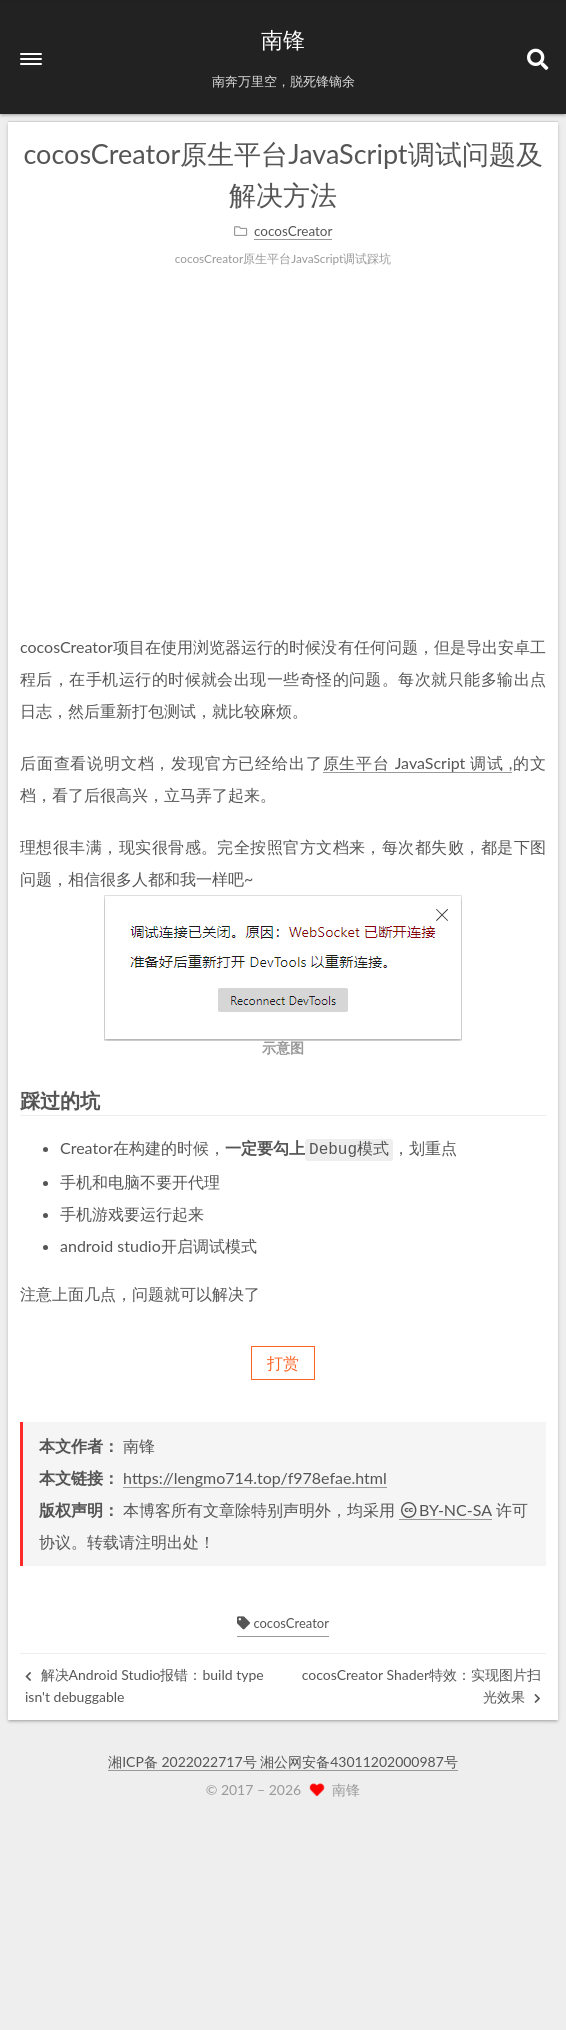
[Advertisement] (283, 471)
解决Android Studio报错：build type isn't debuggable (144, 1683)
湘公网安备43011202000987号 (359, 1759)
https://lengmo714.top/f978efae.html (255, 1475)
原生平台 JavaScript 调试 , (418, 762)
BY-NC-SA (445, 1507)
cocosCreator (283, 1621)
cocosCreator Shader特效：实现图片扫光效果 (421, 1683)
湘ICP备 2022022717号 (184, 1759)
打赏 (283, 1360)
